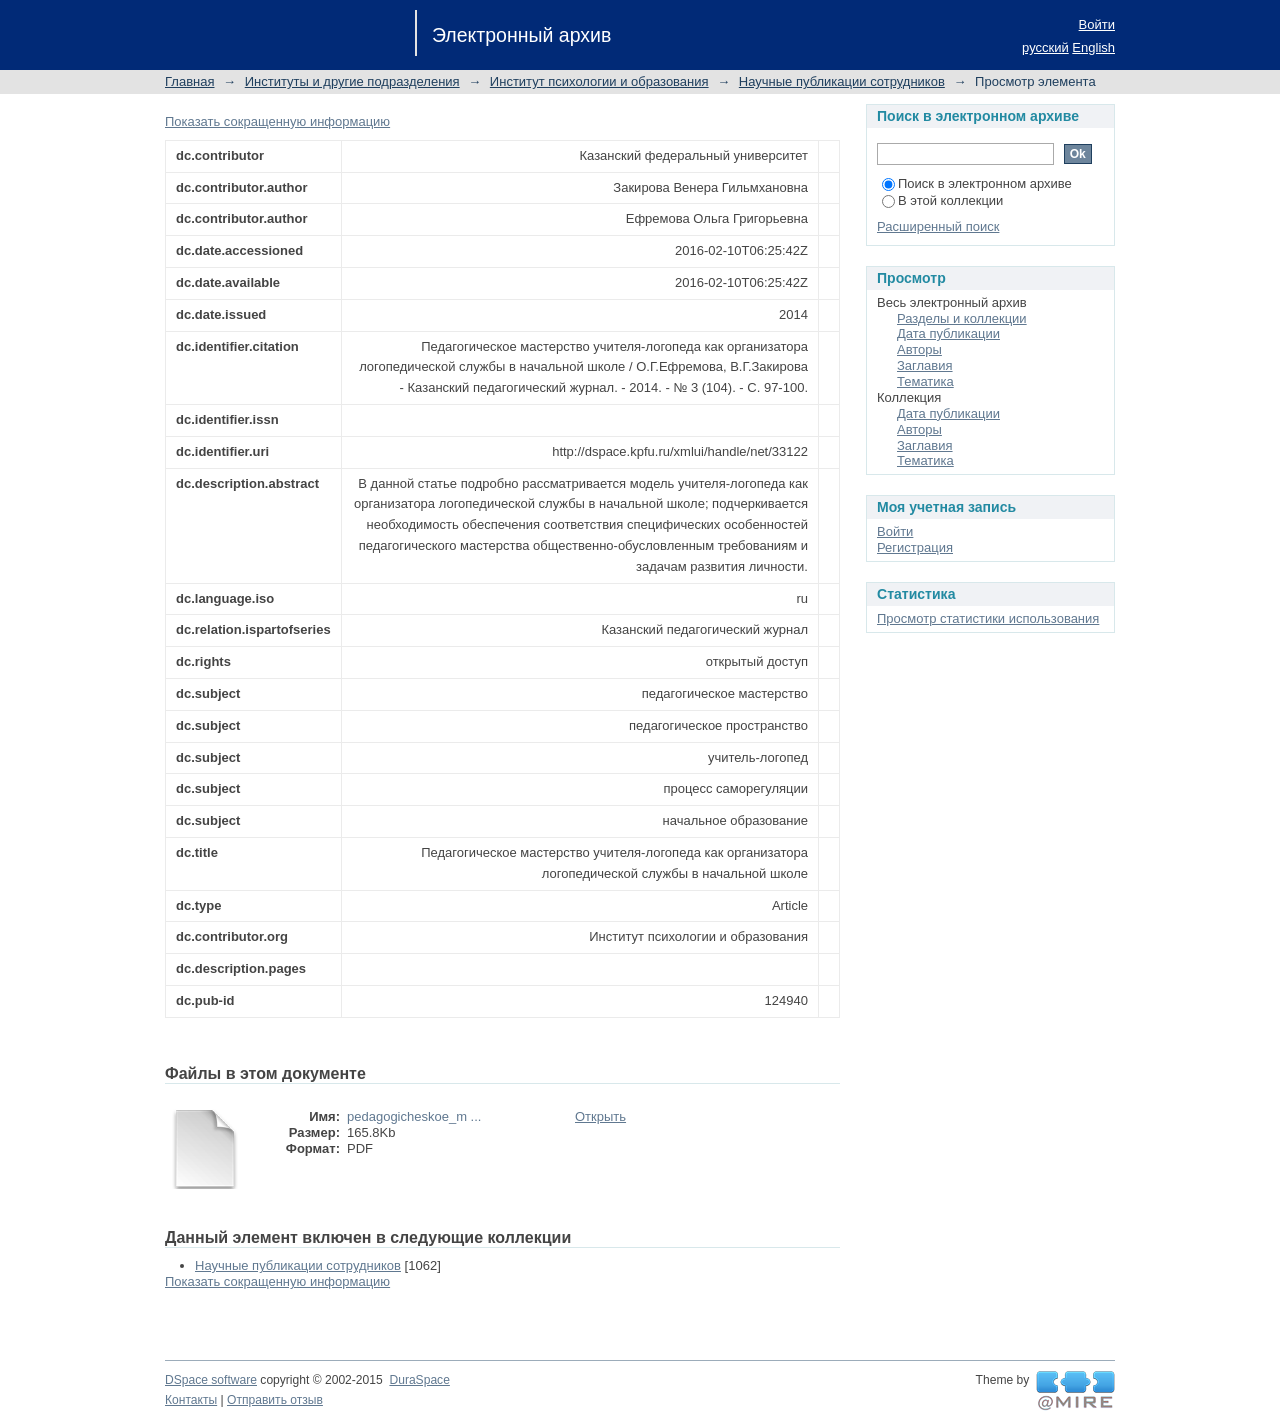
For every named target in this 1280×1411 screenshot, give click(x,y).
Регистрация (915, 547)
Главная (189, 81)
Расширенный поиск (938, 226)
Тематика (925, 381)
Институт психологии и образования (599, 81)
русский (1045, 47)
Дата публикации (948, 333)
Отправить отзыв (275, 1400)
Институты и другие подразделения (352, 81)
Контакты (191, 1400)
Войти (1097, 24)
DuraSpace (419, 1380)
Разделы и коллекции (962, 318)
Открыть (600, 1116)
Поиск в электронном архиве (977, 183)
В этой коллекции (942, 200)
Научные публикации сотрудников (842, 81)
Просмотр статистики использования (988, 618)
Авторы (919, 349)
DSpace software (211, 1380)
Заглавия (925, 365)
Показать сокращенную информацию (277, 121)
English (1093, 47)
